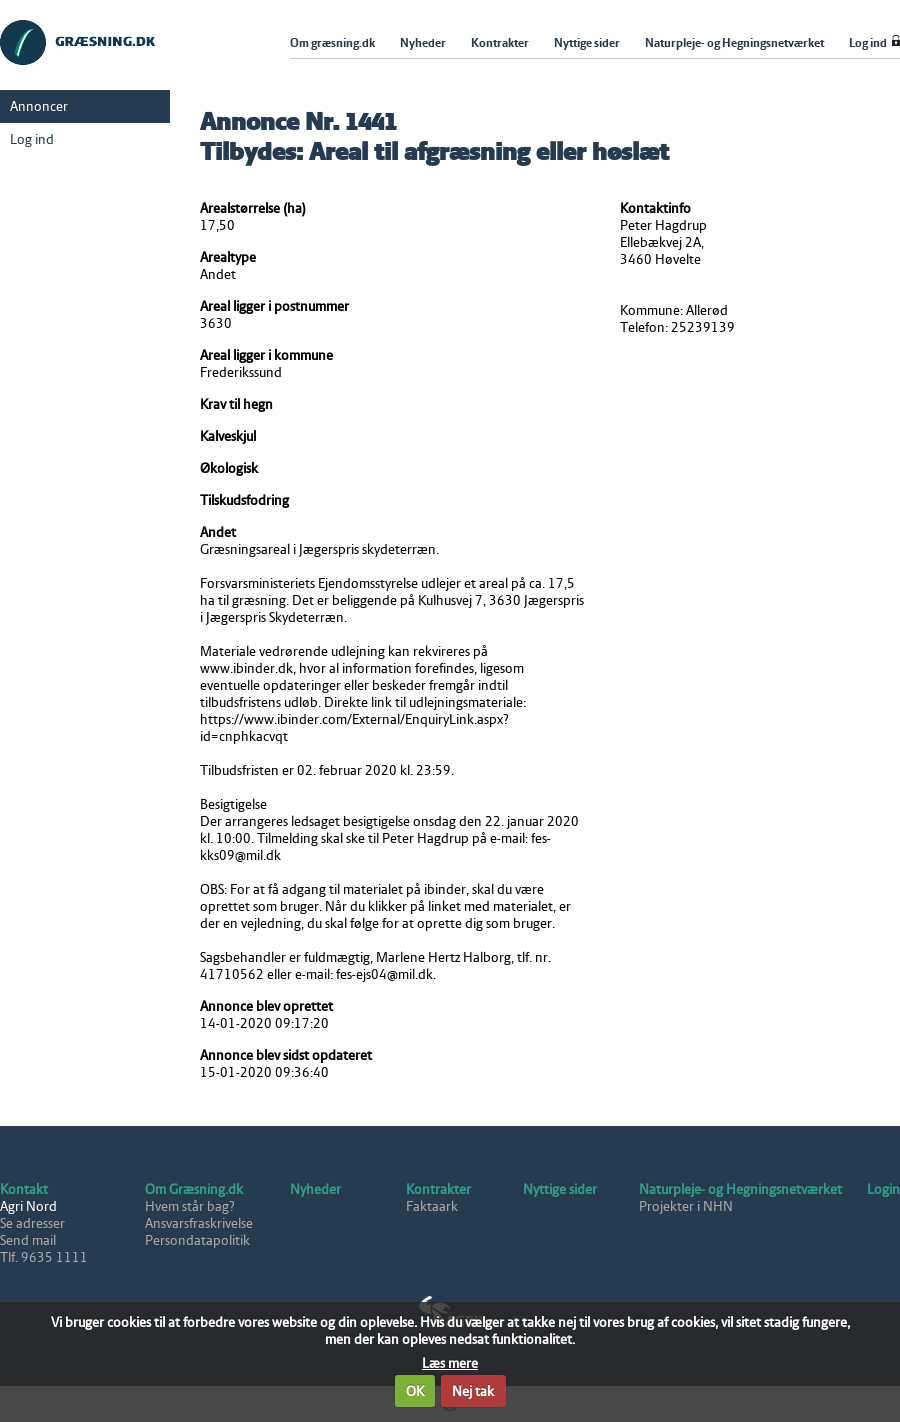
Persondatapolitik (197, 1240)
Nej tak (473, 1391)
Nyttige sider (560, 1189)
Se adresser (32, 1223)
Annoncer (39, 106)
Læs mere (450, 1363)
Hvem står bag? (190, 1206)
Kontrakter (438, 1189)
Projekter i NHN (686, 1206)
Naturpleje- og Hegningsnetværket (740, 1189)
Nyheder (315, 1189)
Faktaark (432, 1206)
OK (415, 1391)
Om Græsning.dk (194, 1189)
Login (883, 1189)
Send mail (28, 1240)
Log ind (32, 139)
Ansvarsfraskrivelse (199, 1223)
